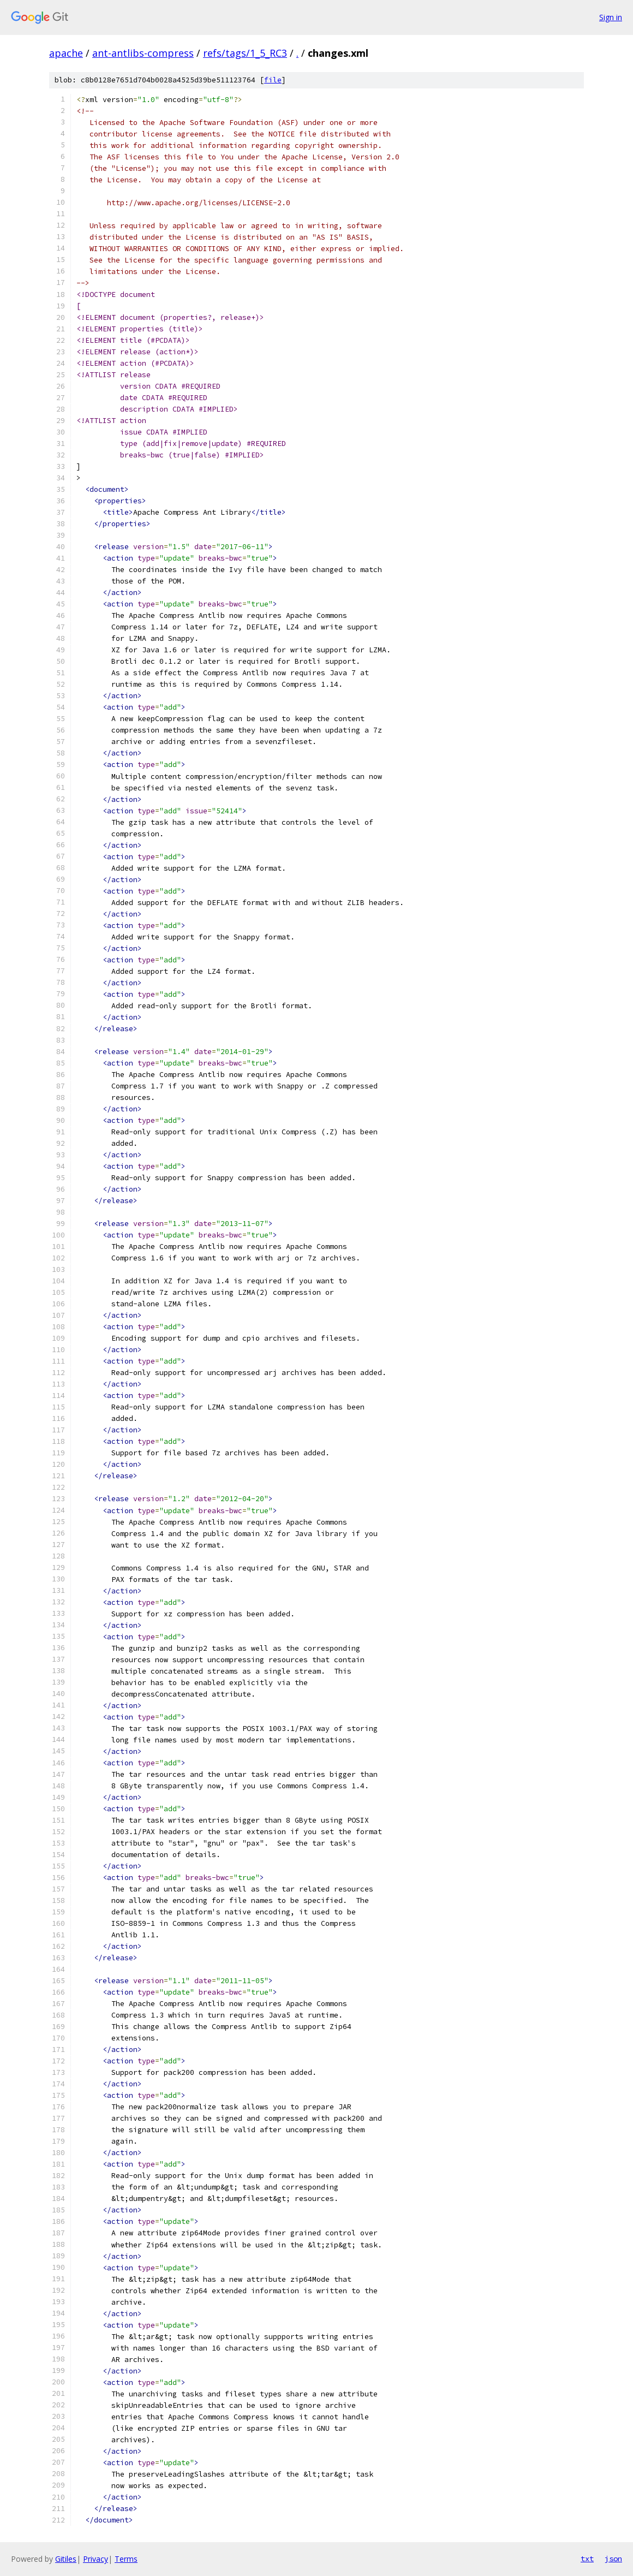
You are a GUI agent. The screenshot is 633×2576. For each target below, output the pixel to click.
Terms (126, 2559)
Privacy (95, 2559)
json (613, 2558)
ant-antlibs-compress (143, 53)
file (273, 80)
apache (66, 53)
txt (587, 2558)
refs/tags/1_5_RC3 (245, 53)
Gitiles (65, 2559)
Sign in (610, 17)
